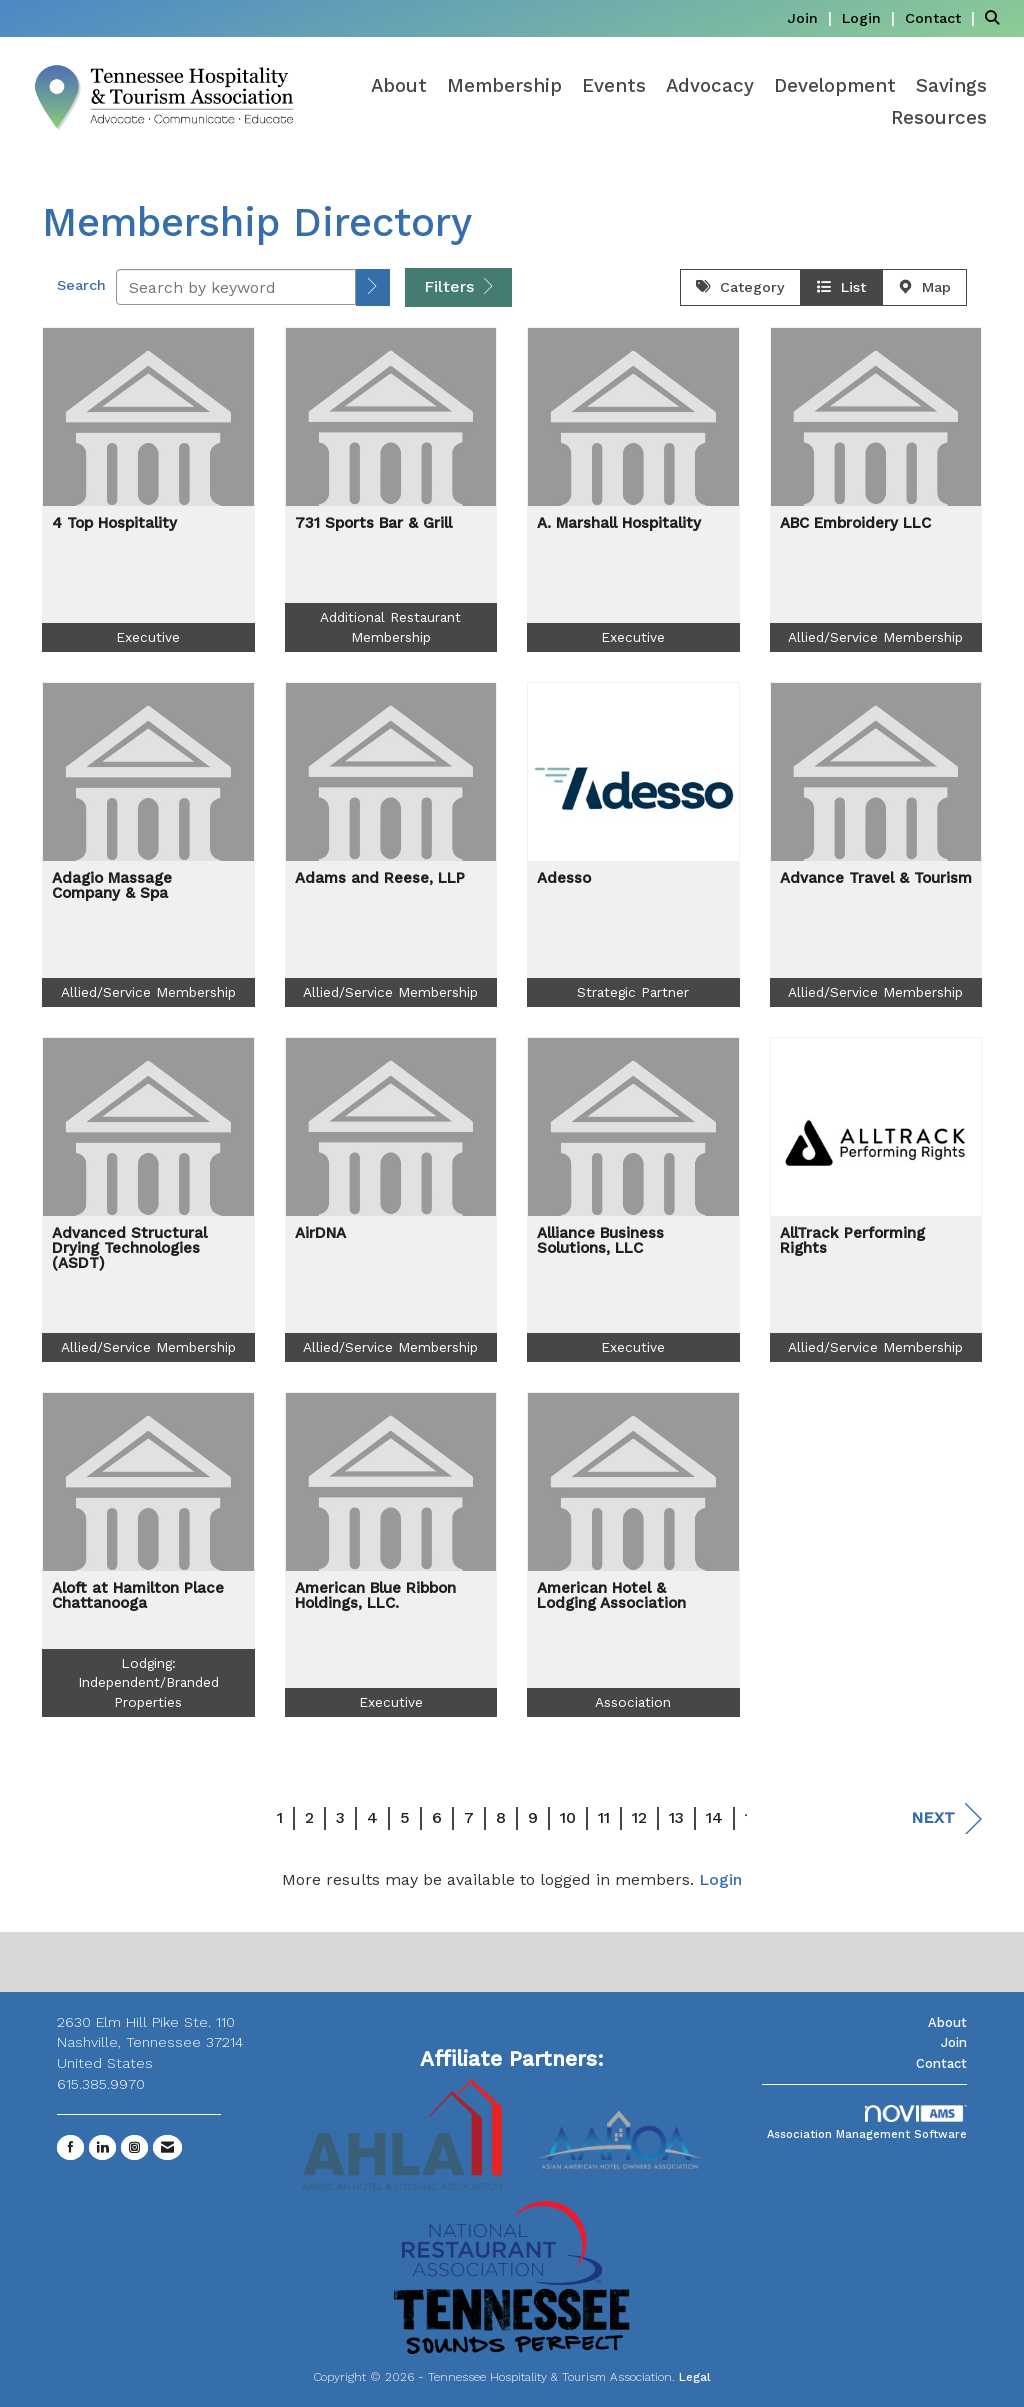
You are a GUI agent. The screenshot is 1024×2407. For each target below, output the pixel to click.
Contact (941, 2063)
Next (946, 1818)
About (399, 86)
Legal (695, 2377)
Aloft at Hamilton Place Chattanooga (138, 1596)
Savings (951, 86)
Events (614, 86)
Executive (148, 637)
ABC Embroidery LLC (855, 523)
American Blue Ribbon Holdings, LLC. (375, 1596)
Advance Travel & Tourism (876, 878)
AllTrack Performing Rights (852, 1241)
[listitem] (812, 17)
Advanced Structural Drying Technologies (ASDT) (129, 1248)
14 (714, 1817)
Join (954, 2042)
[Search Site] (997, 17)
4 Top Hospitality (114, 523)
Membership (504, 86)
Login (720, 1879)
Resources (939, 118)
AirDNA (320, 1233)
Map (924, 287)
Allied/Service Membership (875, 637)
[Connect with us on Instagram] (134, 2147)
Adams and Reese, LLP (380, 878)
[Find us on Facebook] (70, 2147)
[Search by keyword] (236, 287)
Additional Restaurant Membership (390, 626)
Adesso (564, 878)
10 (568, 1817)
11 (604, 1817)
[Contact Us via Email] (167, 2147)
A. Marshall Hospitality (619, 523)
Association (633, 1702)
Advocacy (710, 86)
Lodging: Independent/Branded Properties (148, 1682)
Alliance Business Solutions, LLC (600, 1241)
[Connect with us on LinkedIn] (102, 2147)
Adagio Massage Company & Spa (112, 886)
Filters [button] (458, 286)
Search (81, 285)
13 (676, 1817)
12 (639, 1817)
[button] (373, 287)
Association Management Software (867, 2123)
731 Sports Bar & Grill (373, 523)
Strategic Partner (633, 992)
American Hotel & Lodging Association (611, 1596)
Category (740, 287)
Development (835, 86)
